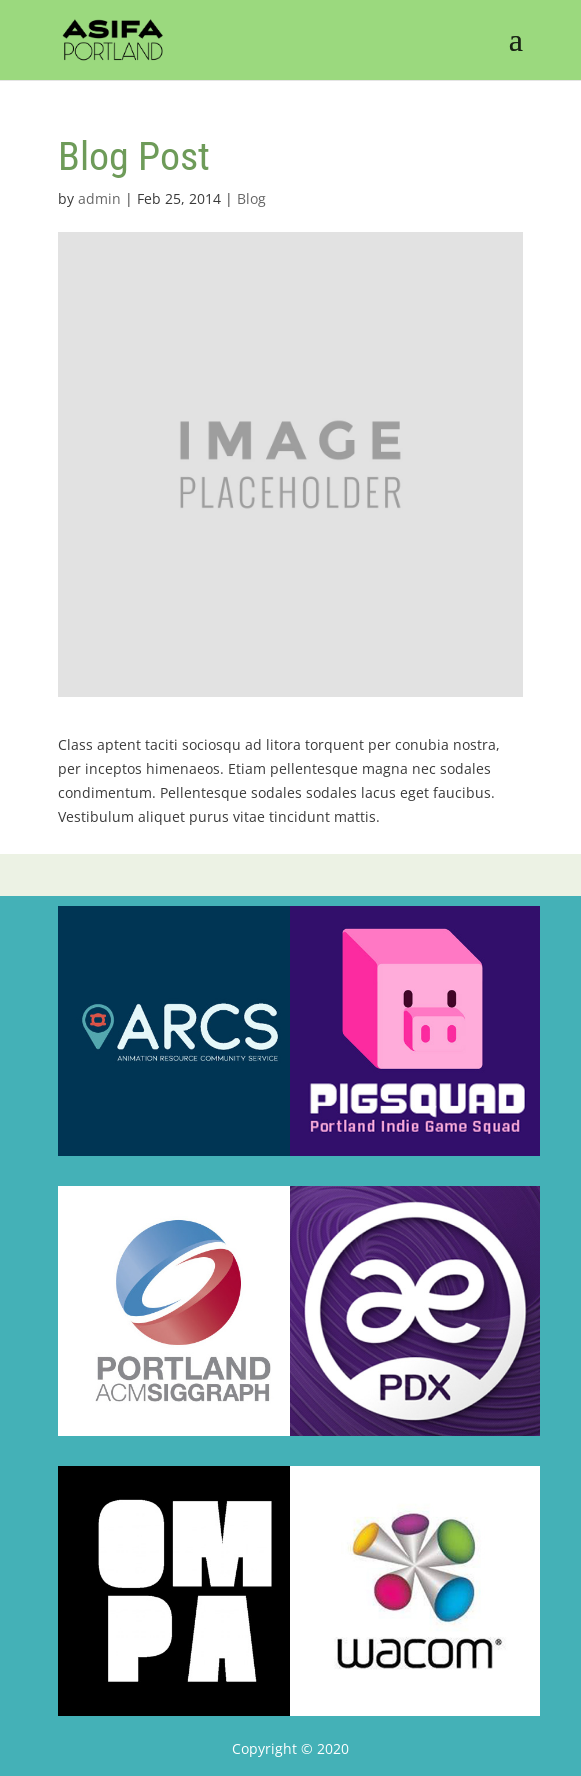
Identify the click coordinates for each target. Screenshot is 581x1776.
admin (99, 198)
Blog (251, 198)
